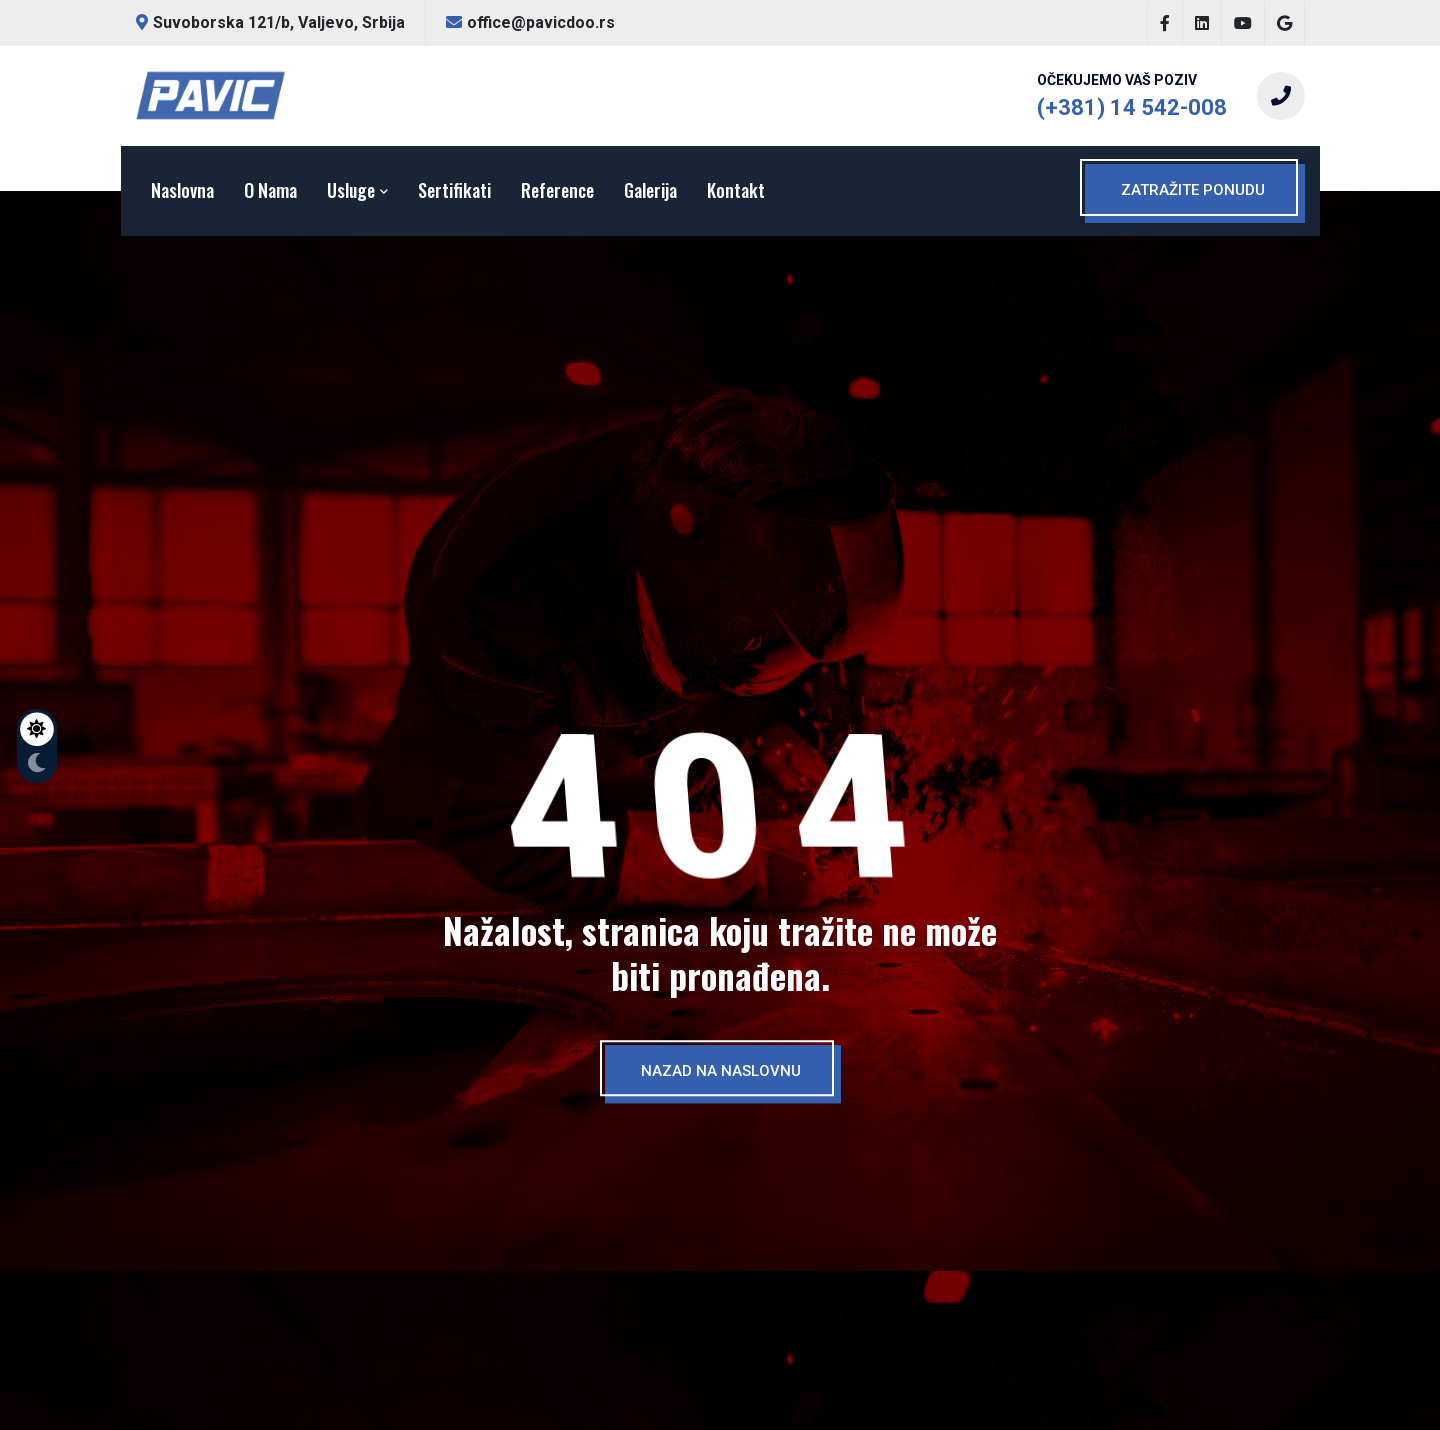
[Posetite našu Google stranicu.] (1284, 23)
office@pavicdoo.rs (530, 22)
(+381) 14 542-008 (1132, 107)
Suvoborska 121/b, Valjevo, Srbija (270, 22)
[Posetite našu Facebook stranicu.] (1165, 23)
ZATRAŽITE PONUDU (1193, 190)
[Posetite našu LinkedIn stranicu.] (1202, 23)
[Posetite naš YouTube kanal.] (1243, 23)
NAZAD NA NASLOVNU (721, 1071)
